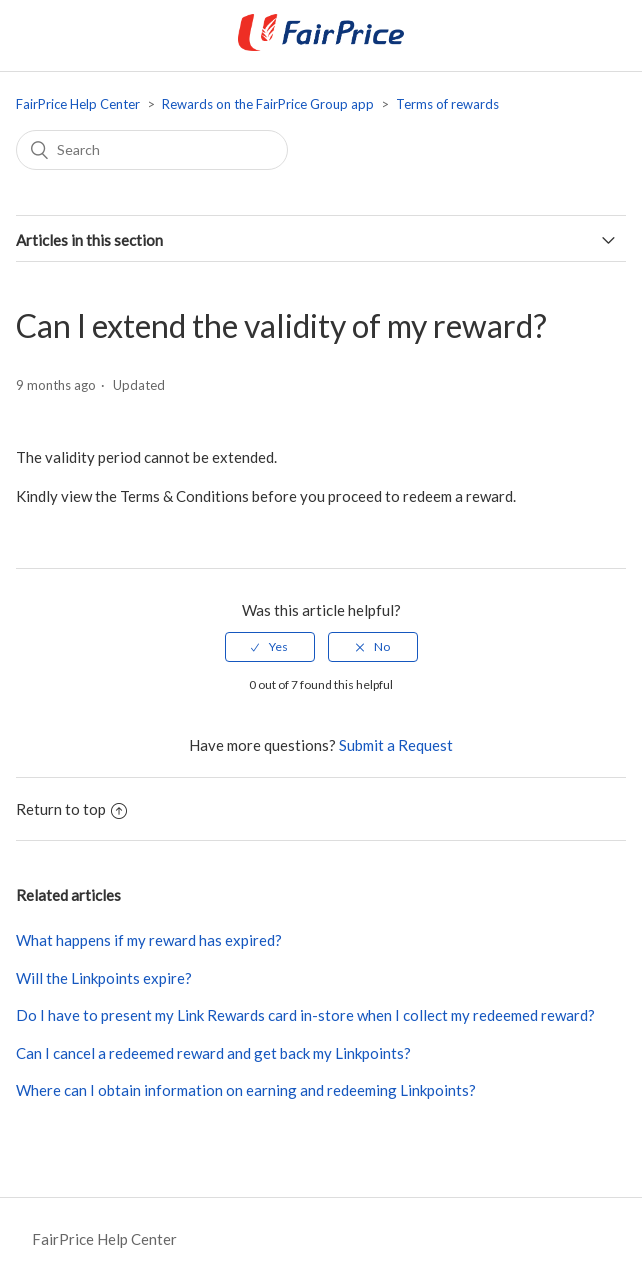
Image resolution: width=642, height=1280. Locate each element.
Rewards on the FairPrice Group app (268, 104)
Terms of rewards (447, 104)
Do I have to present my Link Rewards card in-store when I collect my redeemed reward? (305, 1015)
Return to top (71, 809)
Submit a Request (396, 745)
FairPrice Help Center (78, 104)
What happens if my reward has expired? (149, 940)
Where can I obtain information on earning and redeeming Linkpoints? (246, 1090)
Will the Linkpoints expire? (104, 978)
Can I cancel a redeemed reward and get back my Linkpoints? (213, 1053)
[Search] (152, 150)
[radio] (270, 647)
